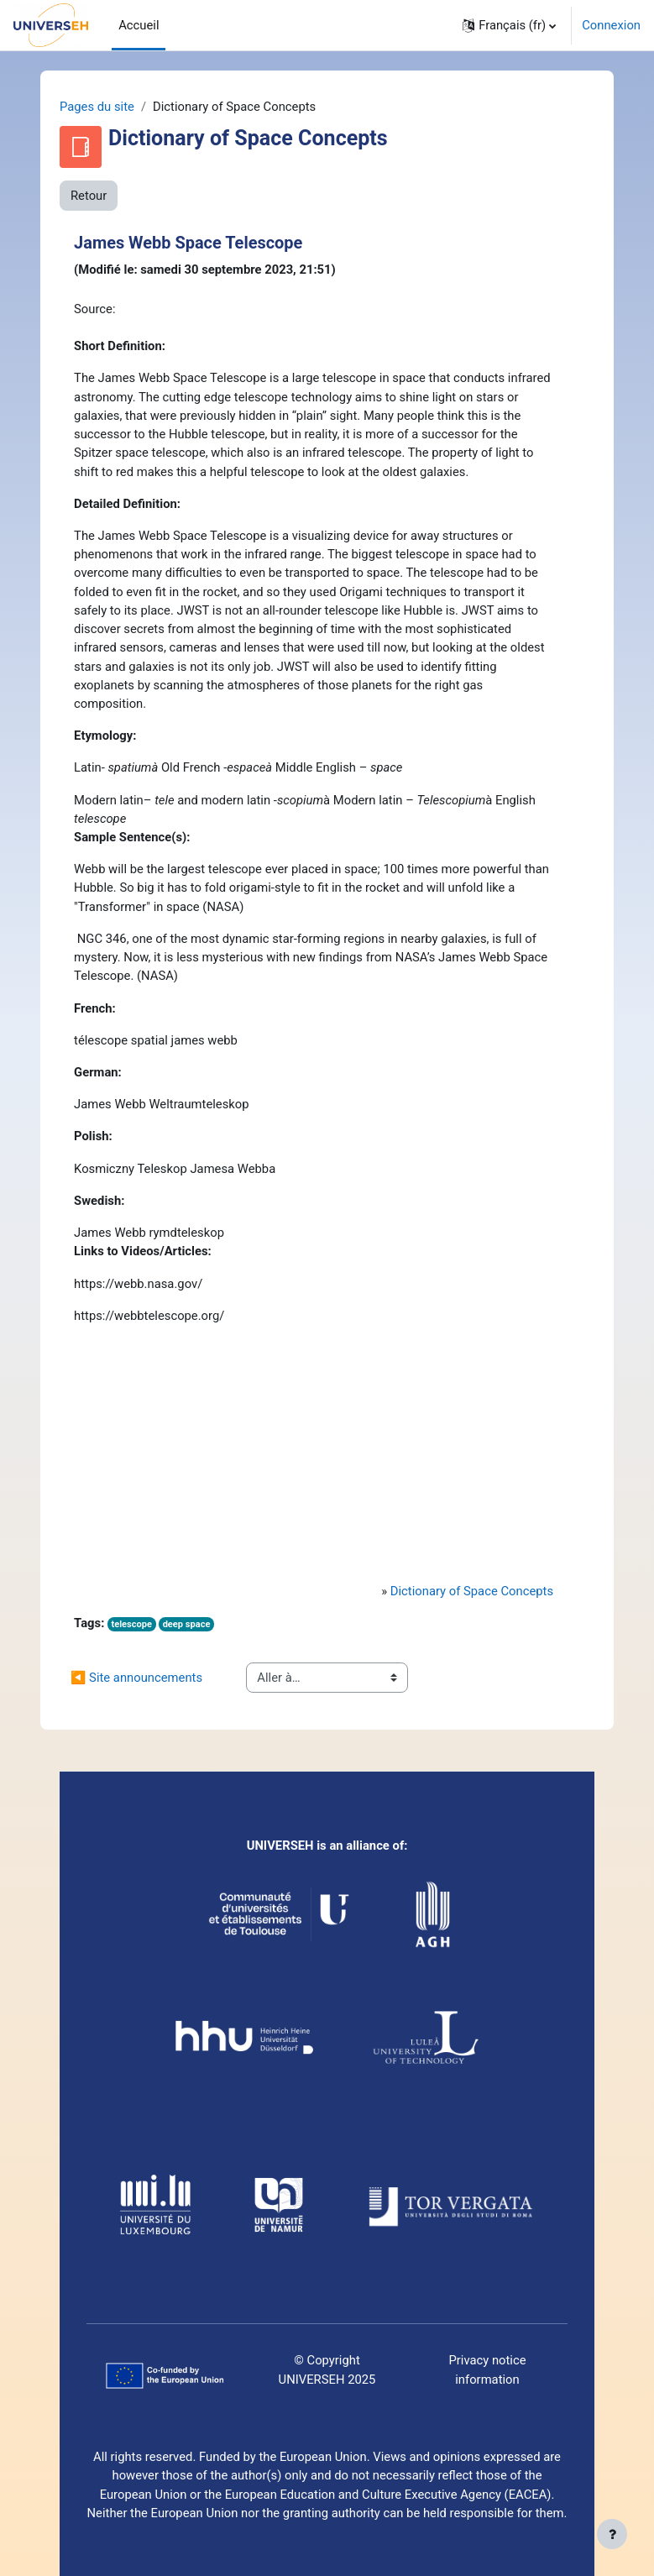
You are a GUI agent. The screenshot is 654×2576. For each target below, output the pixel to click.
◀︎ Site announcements (136, 1677)
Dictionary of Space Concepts (471, 1591)
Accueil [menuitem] (138, 25)
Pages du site (97, 106)
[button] (509, 25)
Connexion (611, 25)
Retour (89, 195)
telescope (131, 1624)
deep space (187, 1624)
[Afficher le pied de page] (612, 2534)
